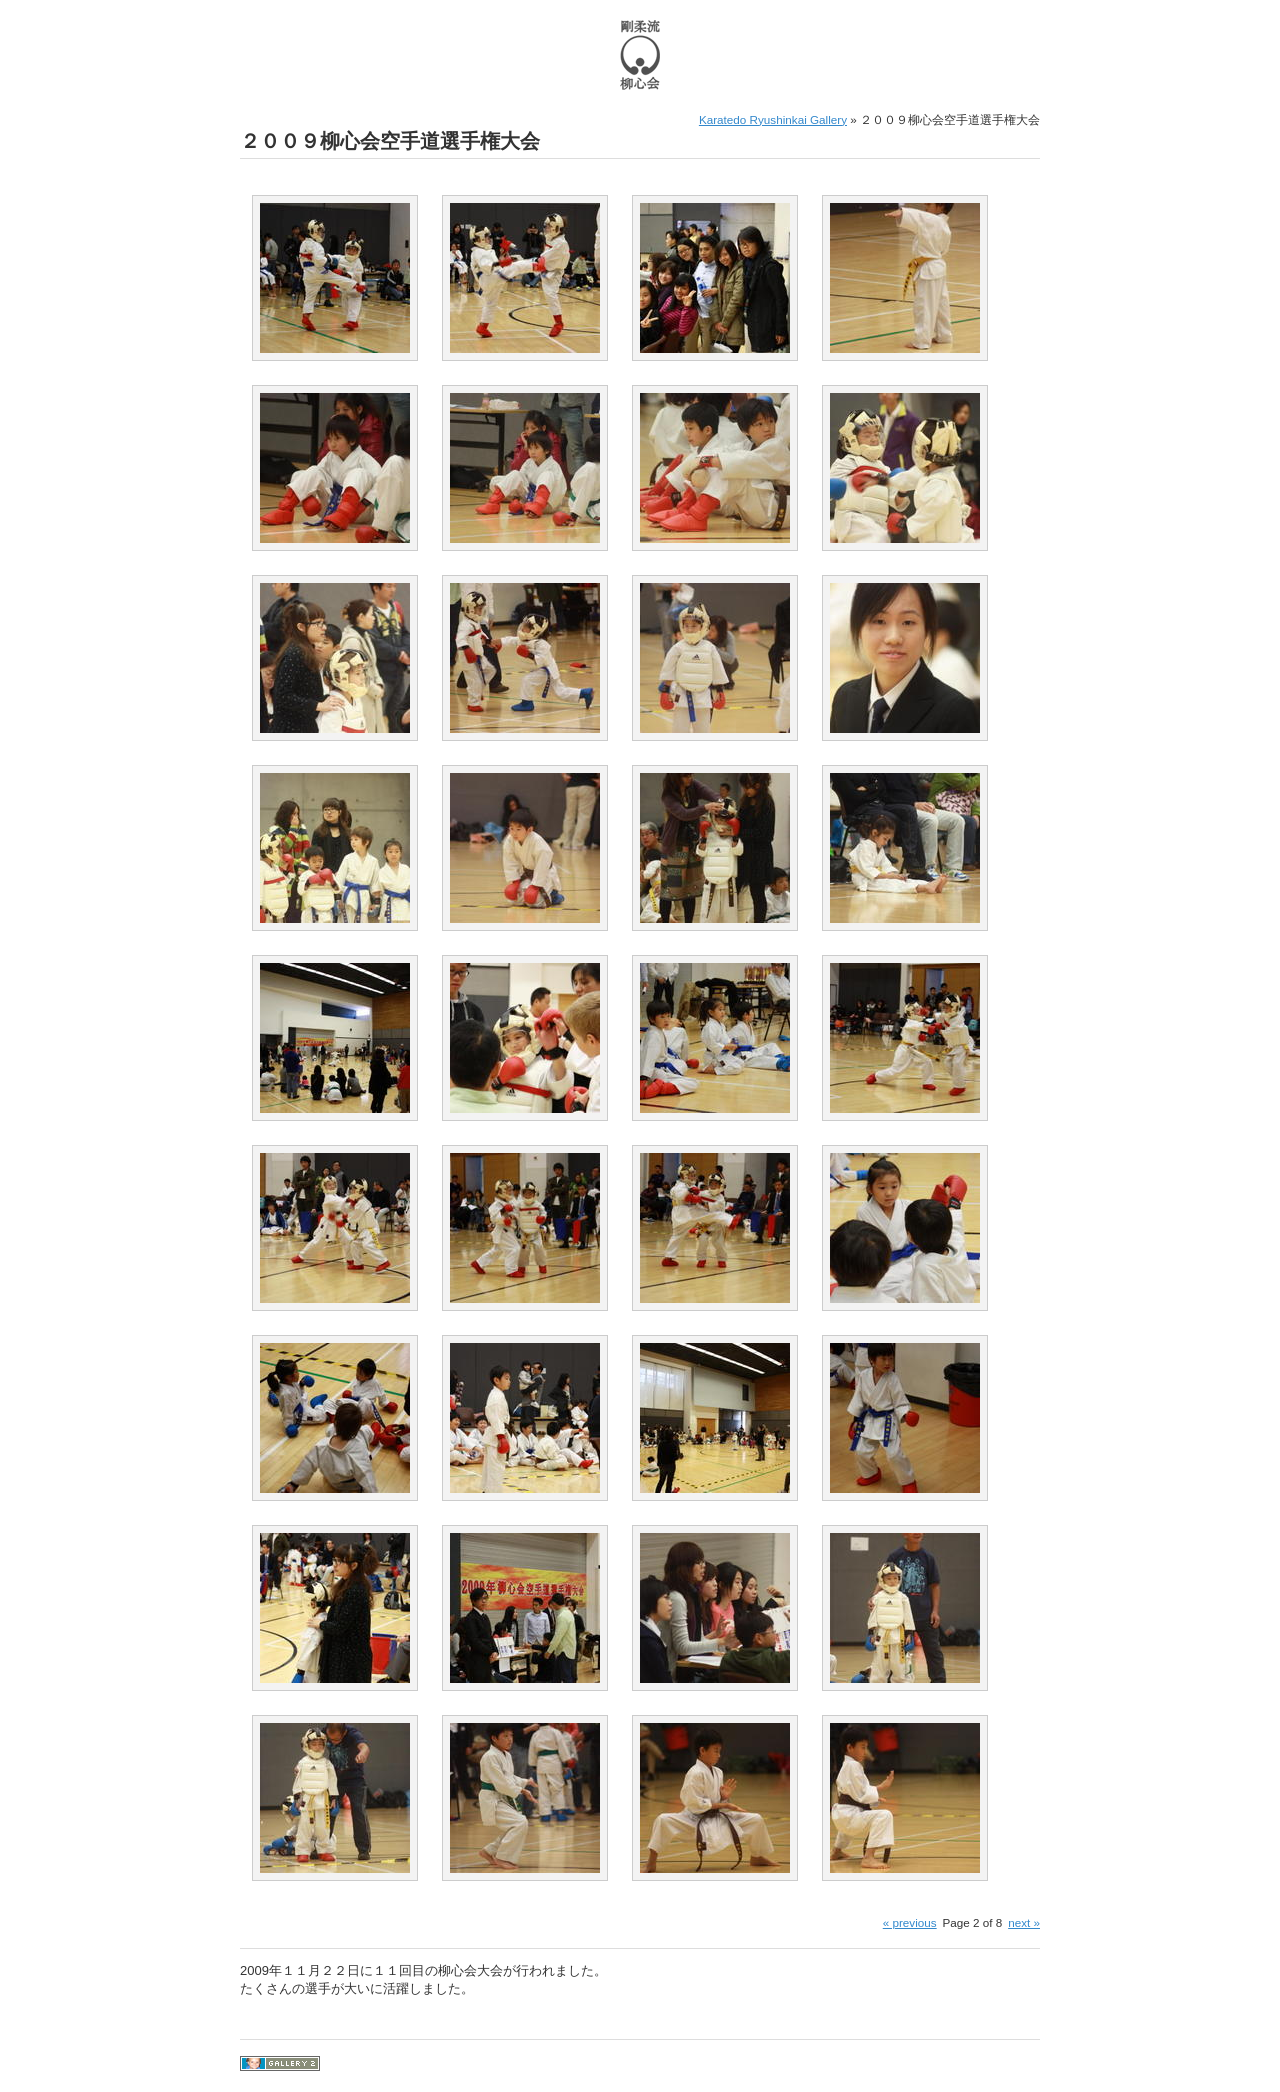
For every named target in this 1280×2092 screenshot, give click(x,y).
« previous (910, 1922)
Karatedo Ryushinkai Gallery (773, 119)
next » (1024, 1922)
